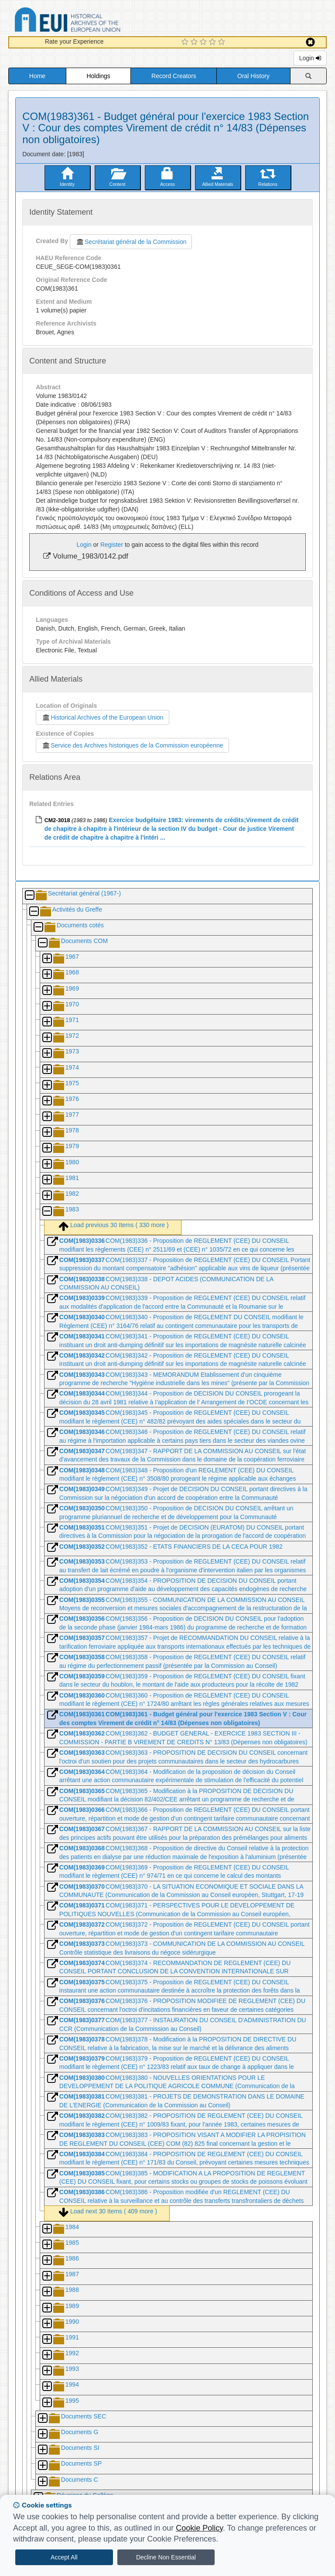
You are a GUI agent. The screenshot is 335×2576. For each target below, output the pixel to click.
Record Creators (173, 75)
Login (310, 58)
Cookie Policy (199, 2528)
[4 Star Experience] (213, 42)
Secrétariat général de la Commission (130, 241)
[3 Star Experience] (204, 42)
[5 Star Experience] (222, 42)
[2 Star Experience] (195, 42)
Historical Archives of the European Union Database (92, 21)
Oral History (253, 75)
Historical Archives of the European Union (102, 717)
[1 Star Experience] (186, 42)
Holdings (98, 75)
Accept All (64, 2557)
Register (111, 544)
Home (37, 75)
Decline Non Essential (166, 2557)
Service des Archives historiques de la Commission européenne (132, 745)
